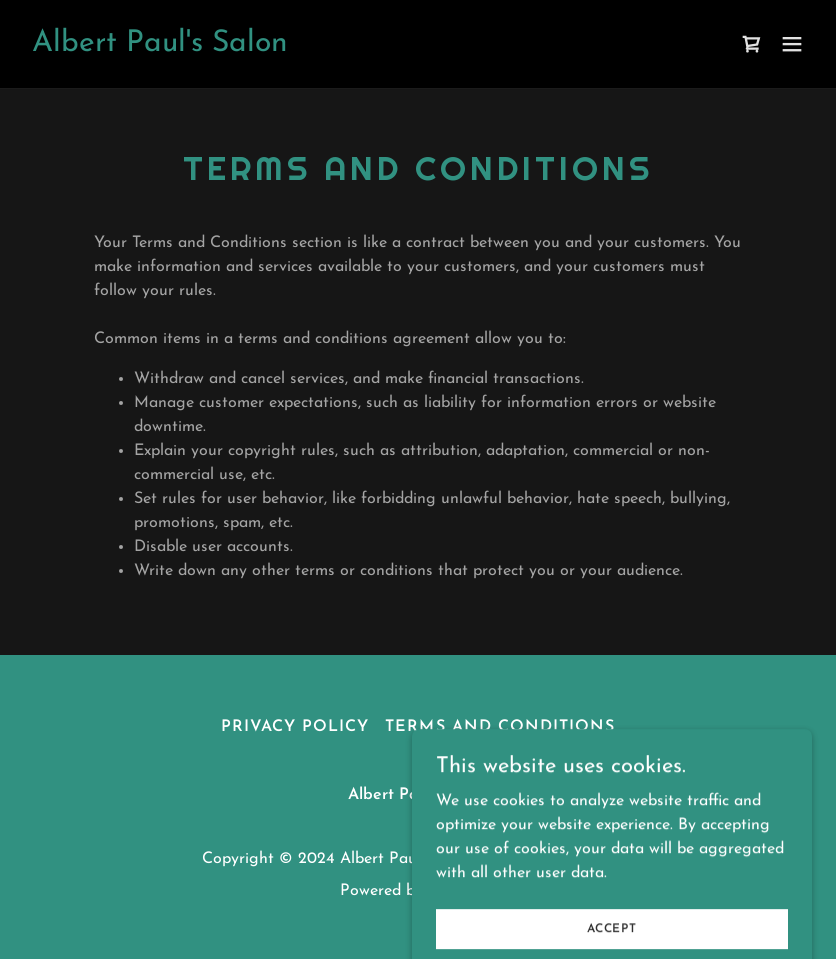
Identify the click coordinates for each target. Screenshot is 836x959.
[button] (792, 44)
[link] (160, 47)
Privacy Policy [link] (295, 727)
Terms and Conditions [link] (499, 727)
